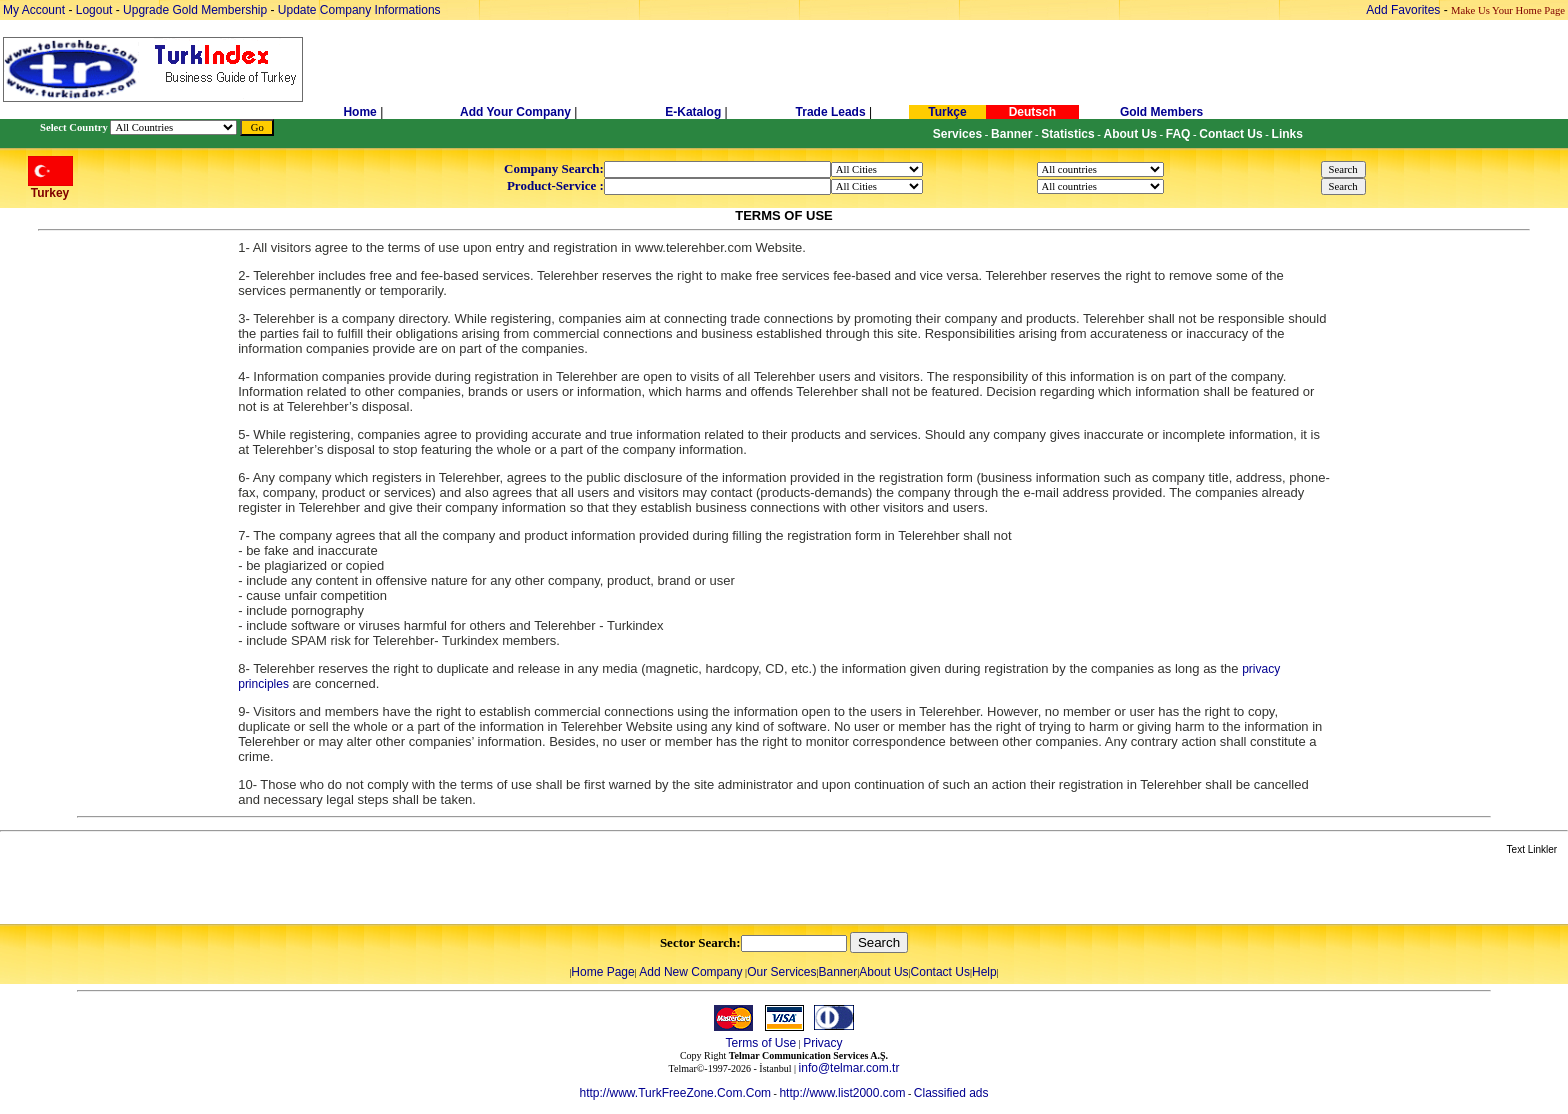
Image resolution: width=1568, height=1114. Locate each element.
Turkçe (947, 112)
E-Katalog (693, 112)
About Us (883, 972)
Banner (838, 972)
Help (984, 972)
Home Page (602, 972)
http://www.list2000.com (842, 1093)
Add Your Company (517, 112)
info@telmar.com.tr (849, 1068)
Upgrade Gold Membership (196, 10)
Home (361, 112)
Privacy (822, 1043)
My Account (35, 10)
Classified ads (951, 1093)
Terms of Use (760, 1043)
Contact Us (940, 972)
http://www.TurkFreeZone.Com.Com (675, 1093)
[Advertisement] (237, 891)
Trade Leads (831, 112)
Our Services (781, 972)
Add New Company (690, 972)
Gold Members (1161, 112)
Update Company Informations (359, 10)
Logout (94, 10)
